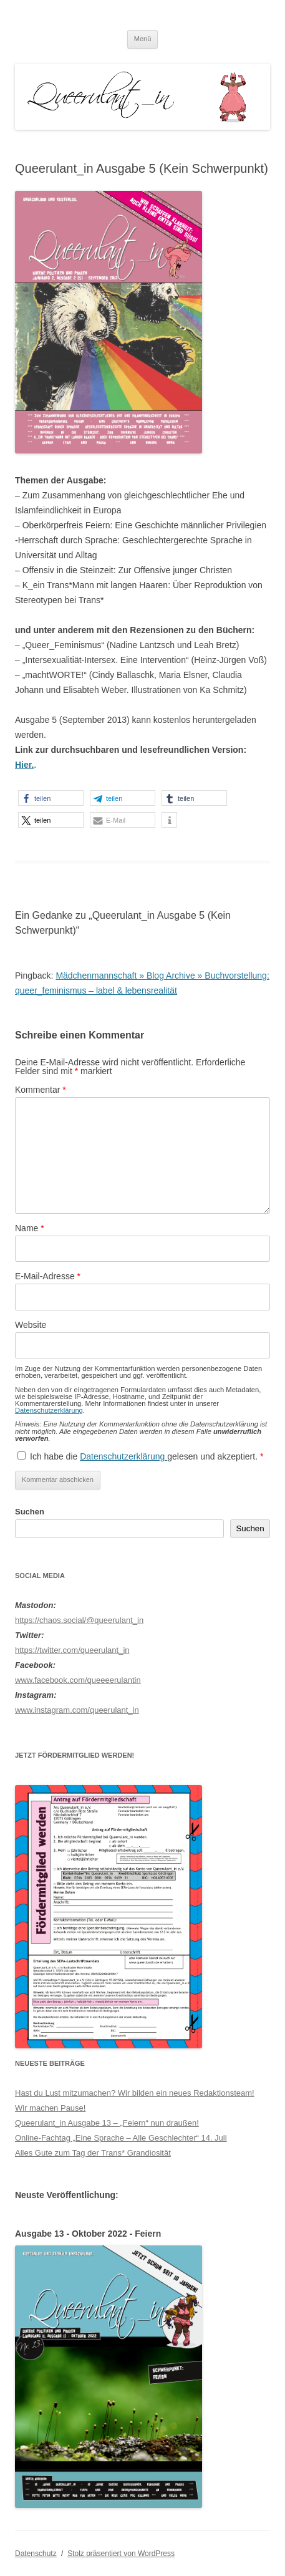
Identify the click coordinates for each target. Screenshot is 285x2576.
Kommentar (40, 1090)
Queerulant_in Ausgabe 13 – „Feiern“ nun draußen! (107, 2123)
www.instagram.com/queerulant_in (77, 1710)
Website (30, 1325)
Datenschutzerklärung (49, 1410)
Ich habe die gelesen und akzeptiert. (140, 1456)
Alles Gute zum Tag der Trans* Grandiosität (93, 2152)
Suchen (29, 1511)
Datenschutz (36, 2553)
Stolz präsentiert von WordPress (121, 2553)
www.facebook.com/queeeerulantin (78, 1680)
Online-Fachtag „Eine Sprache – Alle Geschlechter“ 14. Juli (121, 2138)
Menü (143, 38)
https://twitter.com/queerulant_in (72, 1650)
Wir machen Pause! (50, 2108)
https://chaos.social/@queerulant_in (79, 1620)
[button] (51, 798)
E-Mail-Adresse (47, 1276)
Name (29, 1228)
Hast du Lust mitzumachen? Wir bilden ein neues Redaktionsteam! (134, 2093)
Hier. (24, 765)
